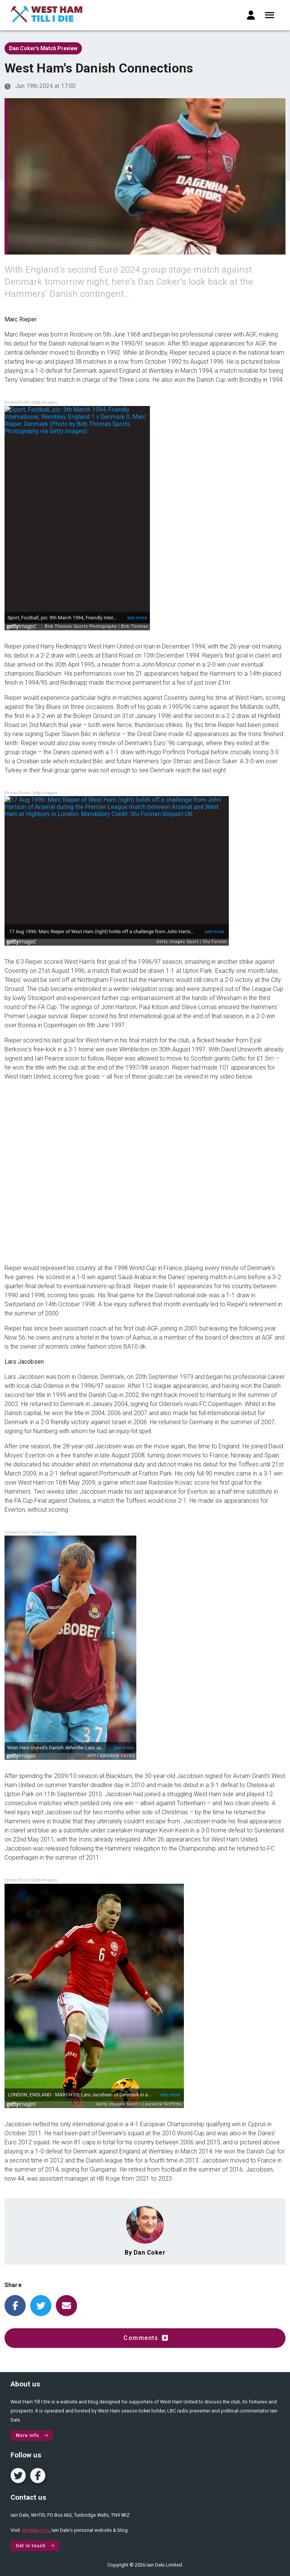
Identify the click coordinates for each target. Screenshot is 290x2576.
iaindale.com (35, 2530)
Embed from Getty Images (31, 402)
